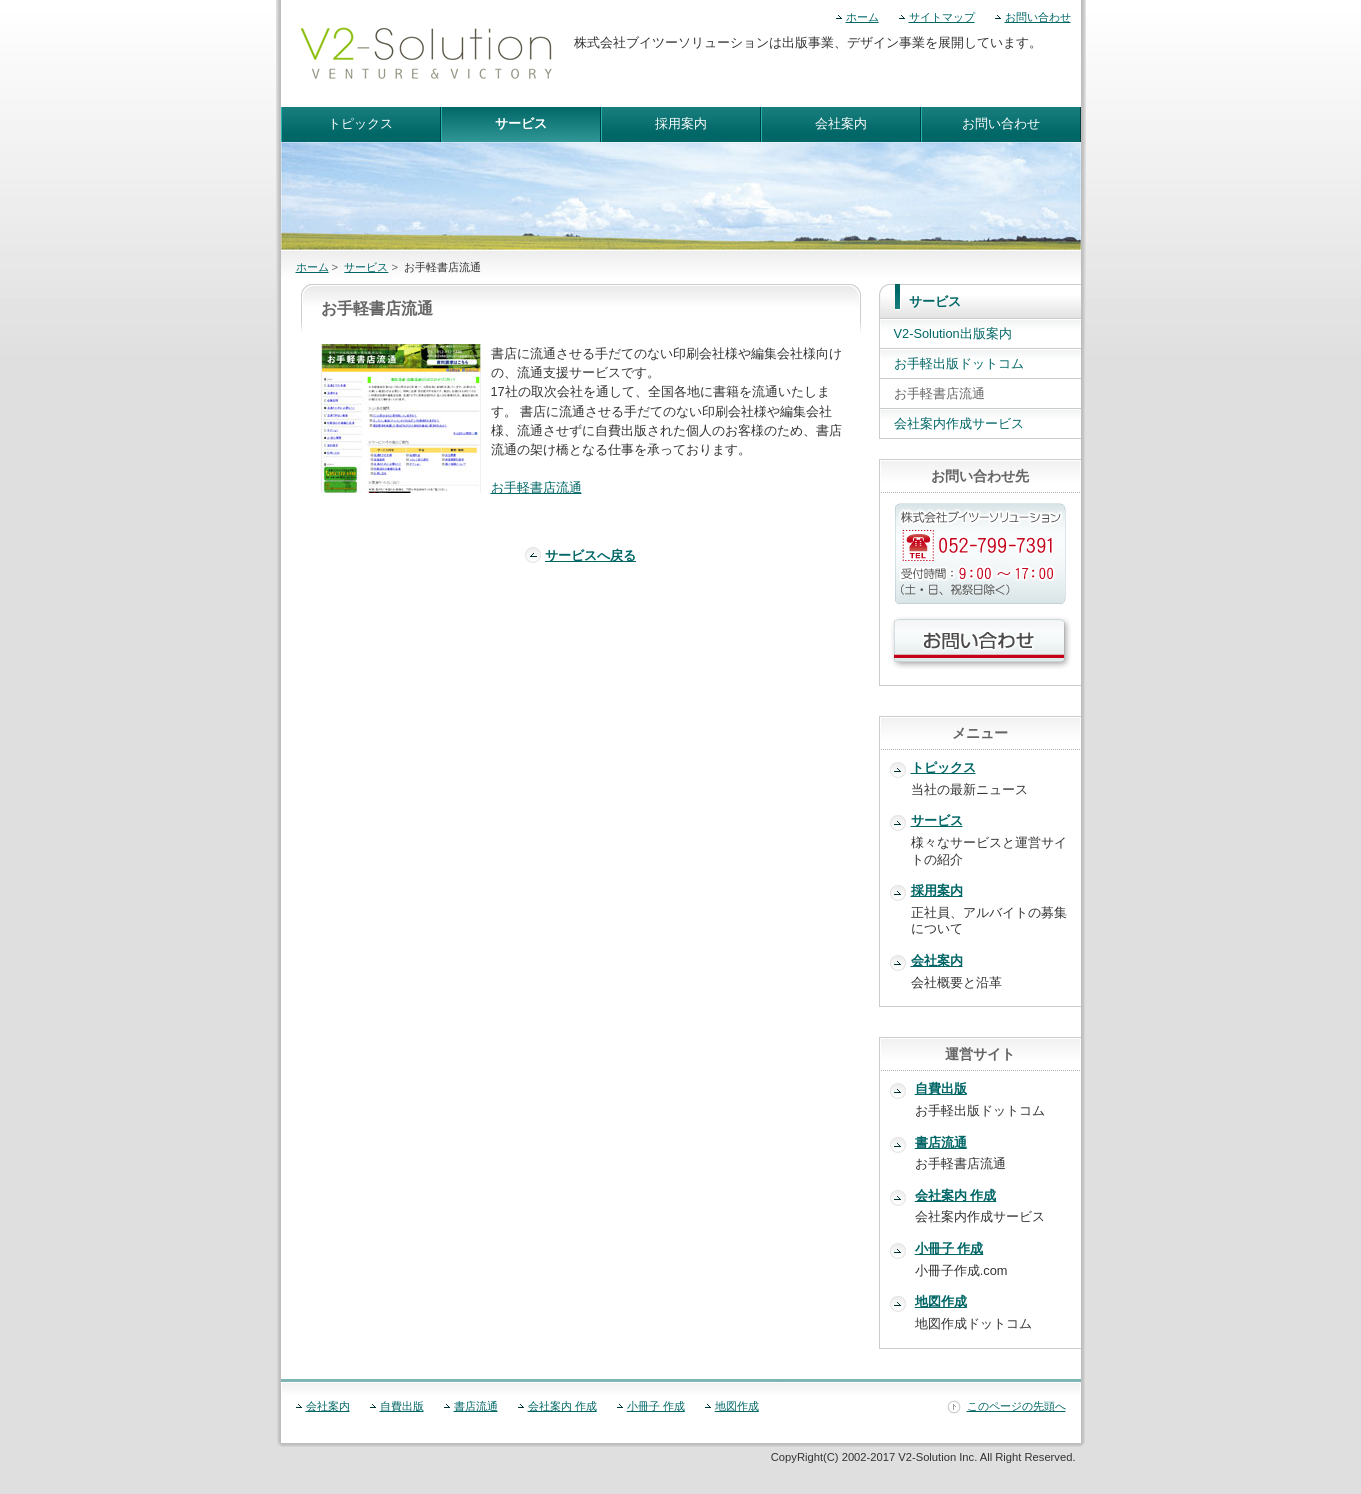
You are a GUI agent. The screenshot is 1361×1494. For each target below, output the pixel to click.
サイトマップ (942, 17)
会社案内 (841, 123)
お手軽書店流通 (536, 487)
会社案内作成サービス (959, 423)
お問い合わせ (1038, 17)
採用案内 (681, 123)
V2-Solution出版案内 (953, 333)
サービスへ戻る (590, 555)
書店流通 (941, 1142)
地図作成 (941, 1301)
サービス (521, 123)
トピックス (360, 123)
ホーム (862, 17)
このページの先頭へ (1016, 1406)
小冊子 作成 (949, 1248)
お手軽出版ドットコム (959, 363)
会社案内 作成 (956, 1195)
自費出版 (941, 1088)
